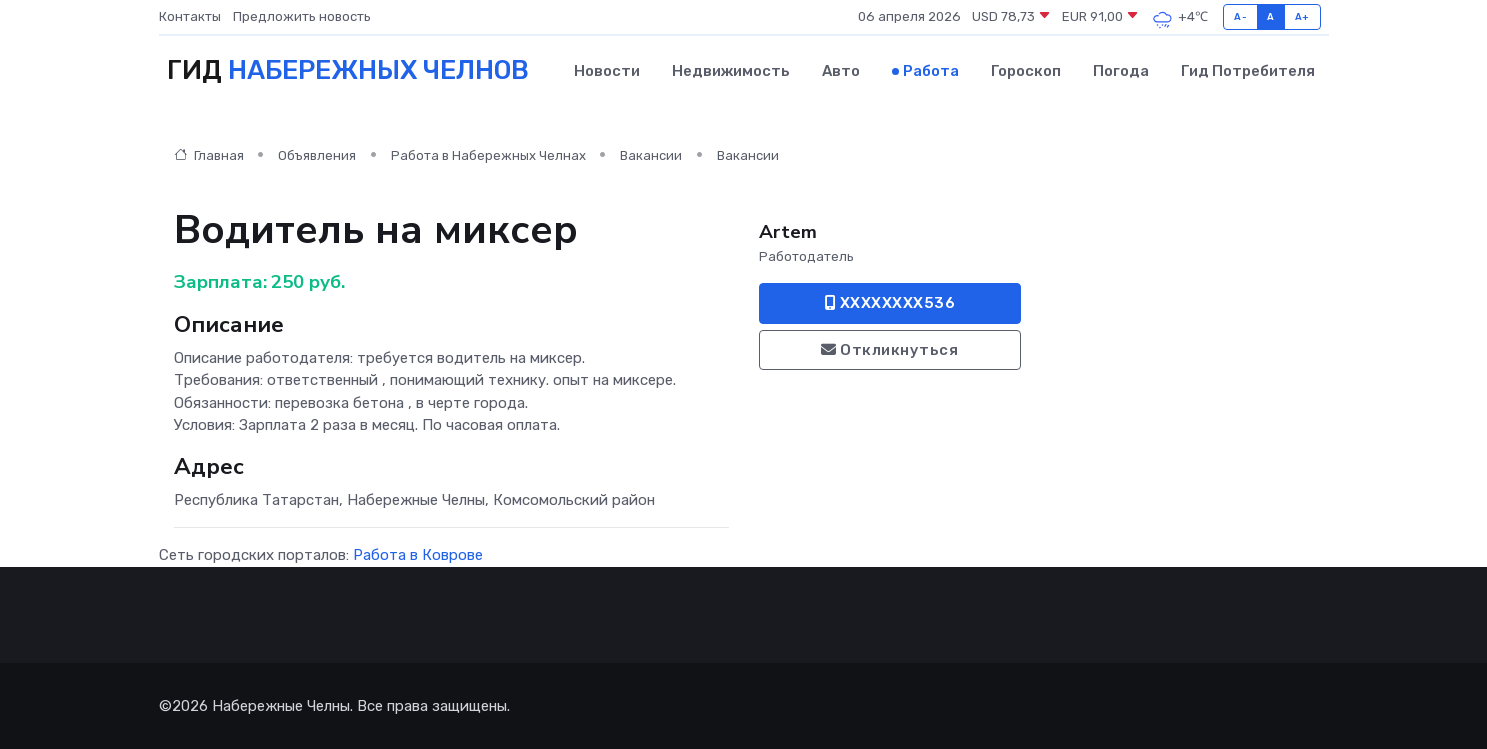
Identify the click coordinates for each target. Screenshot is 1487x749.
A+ (1302, 16)
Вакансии (651, 155)
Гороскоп (1026, 71)
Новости (607, 71)
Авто (841, 71)
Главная (209, 155)
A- (1240, 16)
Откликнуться (889, 350)
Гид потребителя (1248, 71)
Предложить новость (302, 16)
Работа (931, 71)
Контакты (190, 16)
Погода (1121, 71)
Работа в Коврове (418, 555)
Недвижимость (731, 71)
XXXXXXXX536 (890, 303)
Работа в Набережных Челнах (488, 155)
